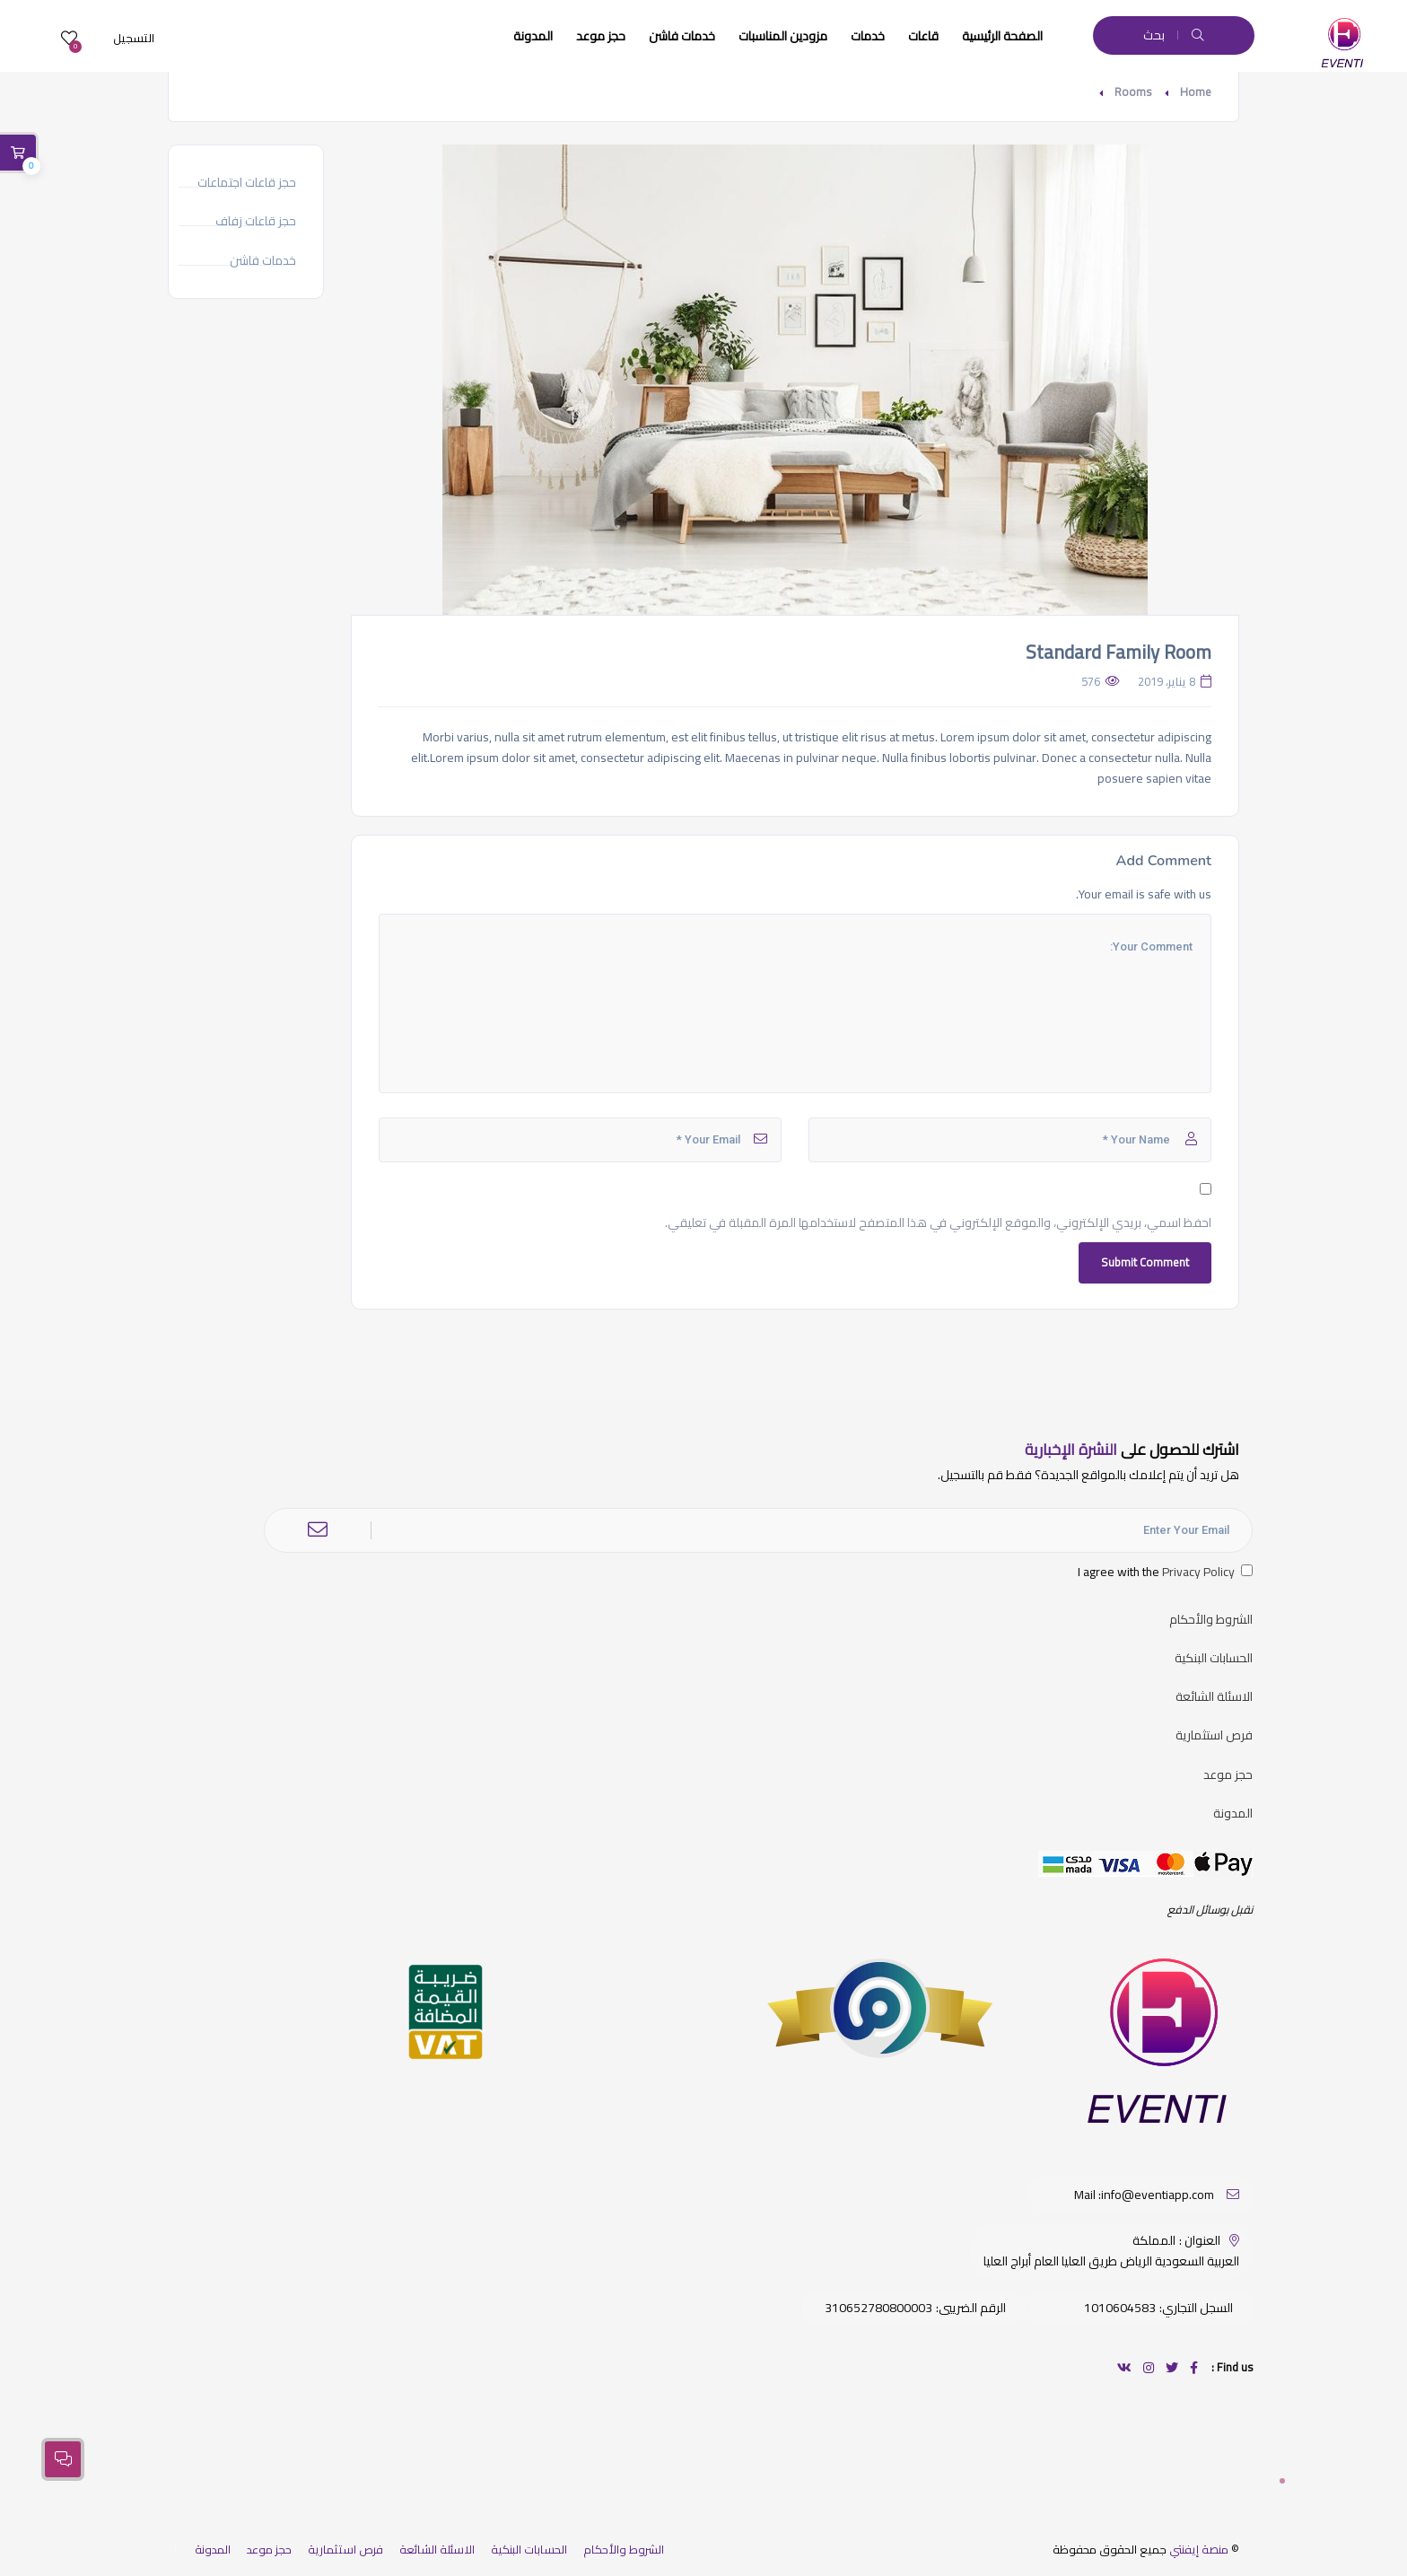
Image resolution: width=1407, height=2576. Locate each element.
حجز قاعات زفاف (255, 221)
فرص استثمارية (1214, 1735)
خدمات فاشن (682, 36)
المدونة (533, 36)
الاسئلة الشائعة (1214, 1697)
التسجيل (133, 38)
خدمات (868, 36)
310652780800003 (878, 2307)
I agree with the (1165, 1572)
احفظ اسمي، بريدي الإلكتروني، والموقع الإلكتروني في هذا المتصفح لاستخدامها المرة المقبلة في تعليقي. (938, 1223)
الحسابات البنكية (1214, 1658)
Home (1195, 92)
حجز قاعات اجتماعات (246, 182)
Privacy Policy (1198, 1571)
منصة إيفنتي (1198, 2549)
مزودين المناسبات (782, 36)
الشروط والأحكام (1211, 1619)
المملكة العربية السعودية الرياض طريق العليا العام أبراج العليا (1111, 2251)
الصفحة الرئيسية (1002, 36)
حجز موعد (600, 36)
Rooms (1132, 92)
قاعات (923, 36)
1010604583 (1120, 2307)
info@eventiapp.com (1157, 2194)
